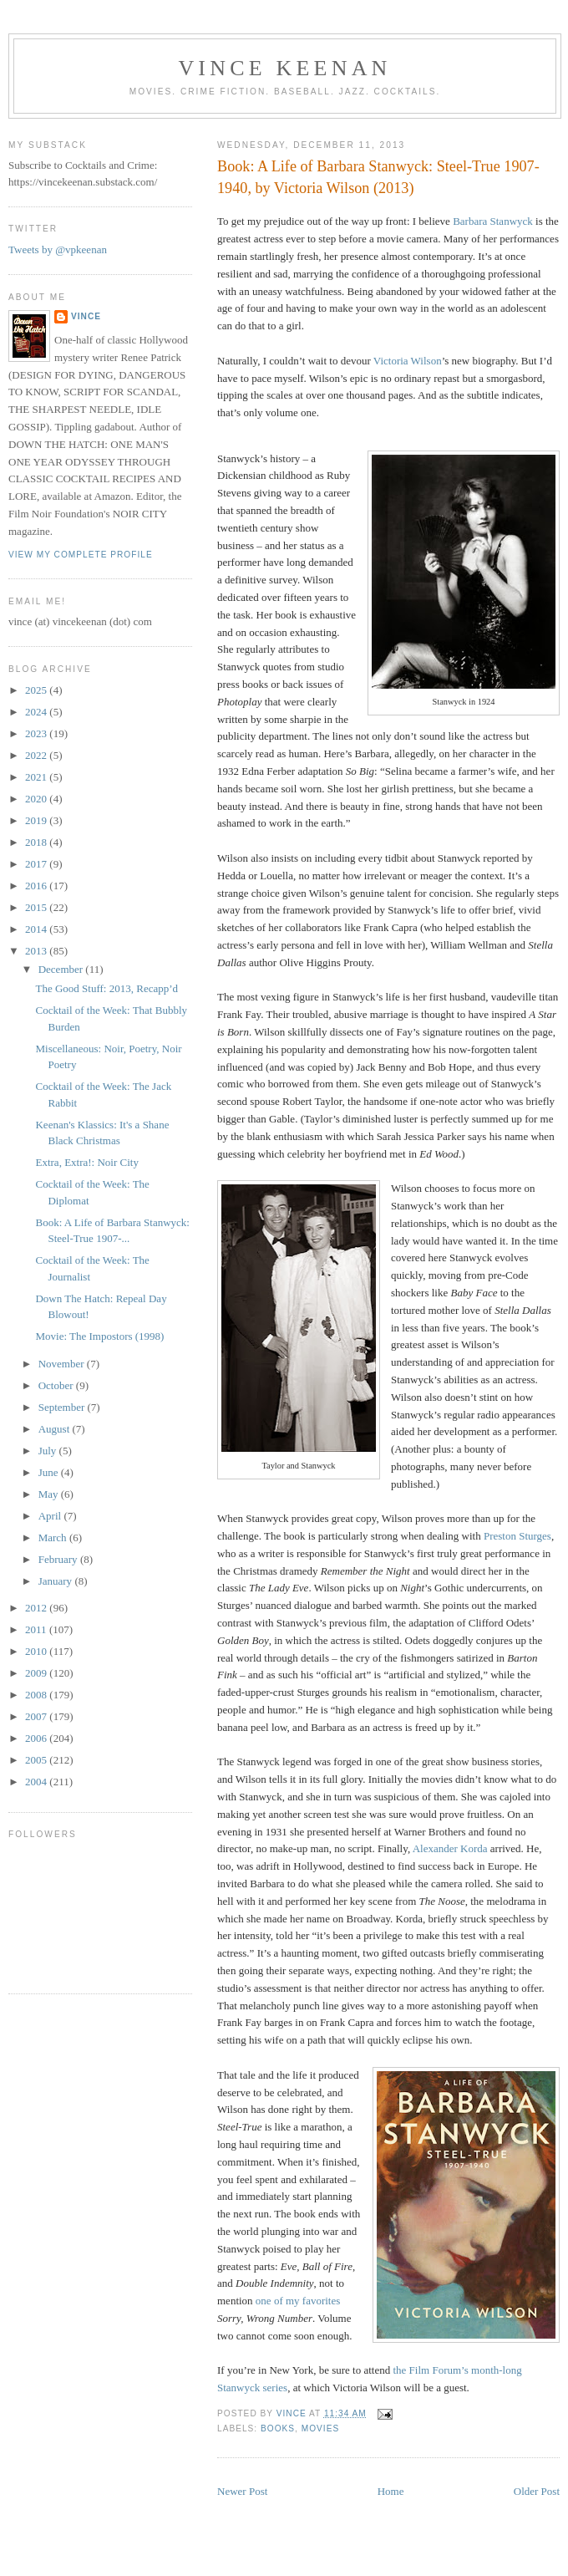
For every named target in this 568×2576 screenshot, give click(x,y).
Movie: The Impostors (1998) (99, 1336)
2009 (37, 1673)
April (51, 1515)
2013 (37, 950)
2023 (37, 733)
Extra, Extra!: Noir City (86, 1162)
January (56, 1581)
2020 (37, 798)
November (62, 1363)
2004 (37, 1781)
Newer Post (242, 2491)
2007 (37, 1716)
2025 (37, 690)
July (48, 1450)
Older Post (537, 2491)
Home (391, 2491)
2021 (37, 777)
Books (278, 2428)
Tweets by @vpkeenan (57, 249)
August (55, 1429)
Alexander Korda (450, 1848)
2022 (37, 755)
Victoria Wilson (407, 360)
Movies (320, 2428)
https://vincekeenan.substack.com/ (82, 182)
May (49, 1494)
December (62, 969)
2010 (37, 1651)
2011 (37, 1629)
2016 (37, 885)
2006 (37, 1738)
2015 (37, 907)
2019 (37, 820)
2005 (37, 1760)
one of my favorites (298, 2300)
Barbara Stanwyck (493, 221)
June (49, 1472)
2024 (37, 711)
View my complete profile (80, 554)
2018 (37, 842)
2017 (37, 864)
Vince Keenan (284, 68)
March (53, 1537)
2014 (37, 929)
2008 (37, 1694)
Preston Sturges (517, 1536)
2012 (37, 1607)
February (59, 1559)
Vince (86, 316)
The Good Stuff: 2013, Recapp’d (106, 988)
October (57, 1385)
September (63, 1407)
